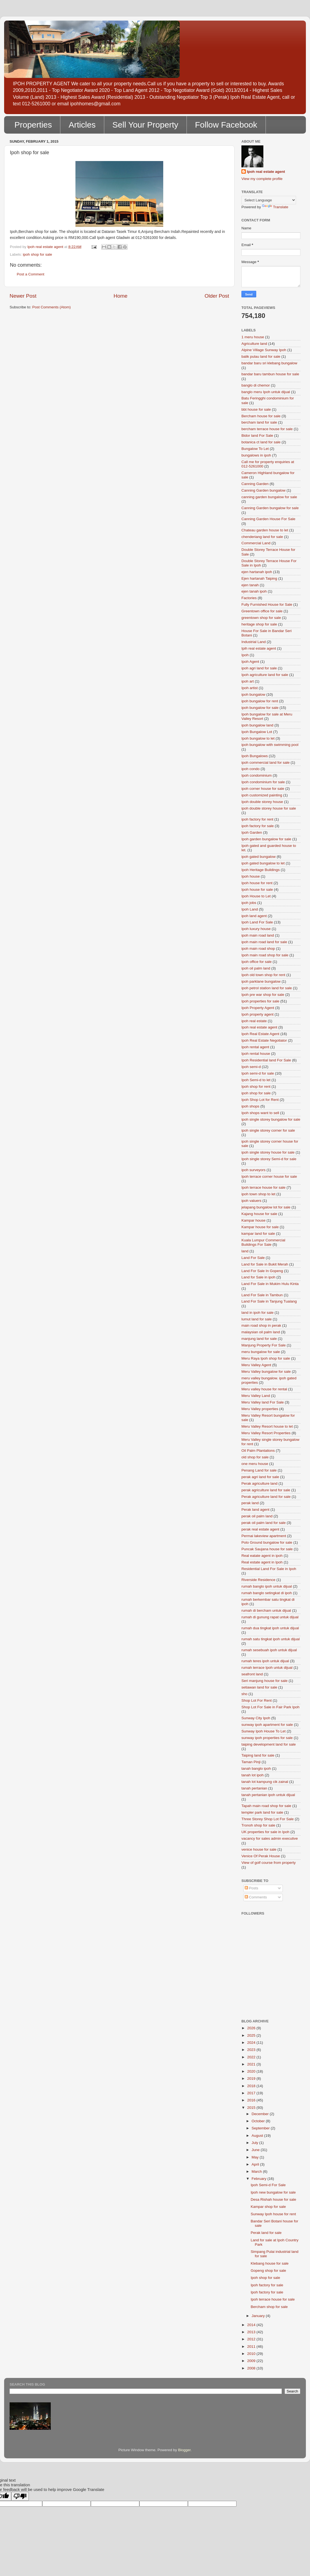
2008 (252, 2368)
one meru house (254, 1464)
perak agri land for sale (260, 1477)
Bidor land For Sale (257, 435)
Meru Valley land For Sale (262, 1402)
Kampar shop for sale (268, 2207)
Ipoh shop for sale (265, 2278)
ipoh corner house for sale (262, 789)
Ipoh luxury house (256, 929)
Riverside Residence (258, 1580)
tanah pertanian (254, 1788)
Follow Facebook (226, 124)
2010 (252, 2354)
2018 (252, 2086)
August (258, 2135)
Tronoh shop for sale (258, 1825)
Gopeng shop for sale (268, 2270)
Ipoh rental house (255, 1054)
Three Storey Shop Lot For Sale (267, 1819)
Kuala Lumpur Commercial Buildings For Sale (263, 1242)
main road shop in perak (261, 1325)
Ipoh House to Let (256, 896)
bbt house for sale (256, 409)
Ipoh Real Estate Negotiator (264, 1040)
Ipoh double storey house (262, 802)
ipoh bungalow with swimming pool (269, 745)
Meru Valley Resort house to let (267, 1426)
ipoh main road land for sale (264, 942)
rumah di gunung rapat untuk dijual (269, 1617)
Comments (256, 1897)
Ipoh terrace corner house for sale (269, 1176)
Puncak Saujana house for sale (267, 1549)
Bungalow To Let (255, 449)
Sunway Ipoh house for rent (273, 2214)
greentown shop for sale (261, 618)
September (261, 2128)
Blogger (184, 2450)
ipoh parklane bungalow (261, 981)
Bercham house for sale (261, 416)
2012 (252, 2339)
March (257, 2171)
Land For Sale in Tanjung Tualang (269, 1301)
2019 (252, 2078)
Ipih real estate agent (258, 648)
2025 (252, 2035)
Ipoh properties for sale (260, 1001)
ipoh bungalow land (257, 725)
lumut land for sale (256, 1319)
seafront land (252, 1674)
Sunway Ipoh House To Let (263, 1731)
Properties (33, 124)
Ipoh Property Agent (257, 1008)
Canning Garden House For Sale (268, 519)
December (261, 2114)
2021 (252, 2064)
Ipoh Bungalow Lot (256, 732)
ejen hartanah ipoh (256, 572)
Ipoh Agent (250, 661)
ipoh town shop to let (258, 1194)
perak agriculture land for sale (265, 1490)
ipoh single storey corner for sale (268, 1130)
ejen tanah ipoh (254, 591)
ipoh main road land (257, 935)
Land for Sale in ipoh (258, 1277)
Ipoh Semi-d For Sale (268, 2185)
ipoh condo (250, 769)
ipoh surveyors (253, 1170)
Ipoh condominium (256, 775)
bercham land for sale (259, 422)
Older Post (217, 296)
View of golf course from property (268, 1863)
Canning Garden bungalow (263, 490)
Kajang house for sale (259, 1214)
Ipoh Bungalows (254, 756)
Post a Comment (30, 274)
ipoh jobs (248, 903)
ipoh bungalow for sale (259, 708)
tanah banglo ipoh (256, 1768)
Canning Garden (255, 484)
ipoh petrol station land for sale (266, 988)
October (259, 2121)
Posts (251, 1888)
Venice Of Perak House (260, 1856)
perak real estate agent (260, 1529)
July (255, 2143)
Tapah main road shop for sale (266, 1806)
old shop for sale (255, 1457)
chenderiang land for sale (262, 537)
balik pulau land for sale (260, 356)
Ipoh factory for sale (267, 2285)
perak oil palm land (256, 1516)
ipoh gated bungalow (258, 857)
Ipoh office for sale (256, 962)
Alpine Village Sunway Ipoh (263, 350)
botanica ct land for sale (261, 442)
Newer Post (23, 296)
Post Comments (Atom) (51, 307)
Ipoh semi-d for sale (257, 1073)
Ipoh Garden (251, 832)
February (259, 2179)
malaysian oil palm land (260, 1332)
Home (120, 296)
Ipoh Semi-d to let (255, 1080)
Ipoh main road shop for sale (264, 955)
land (245, 1251)
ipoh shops (250, 1106)
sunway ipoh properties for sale (267, 1738)
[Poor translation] (20, 2496)
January (259, 2316)
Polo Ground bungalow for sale (266, 1542)
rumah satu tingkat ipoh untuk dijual (270, 1639)
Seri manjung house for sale (264, 1681)
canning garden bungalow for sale (269, 497)
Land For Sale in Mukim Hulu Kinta (270, 1284)
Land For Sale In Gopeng (262, 1271)
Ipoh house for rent (256, 883)
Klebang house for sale (270, 2263)
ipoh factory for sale (257, 826)
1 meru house (252, 337)
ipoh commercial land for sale (265, 762)
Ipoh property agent (257, 1014)
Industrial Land (253, 642)
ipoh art (247, 681)
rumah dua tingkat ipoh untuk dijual (270, 1628)
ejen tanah (250, 585)
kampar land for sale (258, 1233)
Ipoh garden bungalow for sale (266, 839)
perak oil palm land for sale (263, 1523)
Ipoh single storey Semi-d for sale (268, 1159)
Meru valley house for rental (264, 1389)
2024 (252, 2042)
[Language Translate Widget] (268, 200)
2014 (252, 2325)
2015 (252, 2108)
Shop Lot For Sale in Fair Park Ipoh (270, 1707)
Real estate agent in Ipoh (262, 1562)
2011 (252, 2346)
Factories (249, 598)
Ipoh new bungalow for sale (273, 2192)
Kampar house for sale (260, 1227)
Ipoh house (250, 876)
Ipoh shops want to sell (260, 1113)
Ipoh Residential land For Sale (266, 1060)
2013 (252, 2332)
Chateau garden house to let (264, 530)
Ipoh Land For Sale (257, 922)
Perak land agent (255, 1509)
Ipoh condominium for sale (263, 782)
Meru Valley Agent (256, 1365)
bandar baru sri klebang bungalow (269, 363)
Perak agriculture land (259, 1483)
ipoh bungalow (253, 694)
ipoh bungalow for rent (259, 701)
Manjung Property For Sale (263, 1345)
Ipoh (245, 655)
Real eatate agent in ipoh (262, 1556)
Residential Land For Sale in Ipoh (268, 1569)
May (256, 2157)
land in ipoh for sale (257, 1312)
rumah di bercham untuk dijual (266, 1610)
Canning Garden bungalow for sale (270, 508)
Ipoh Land (249, 909)
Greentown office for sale (262, 611)
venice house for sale (259, 1849)
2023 (252, 2050)
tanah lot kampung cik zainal (264, 1782)
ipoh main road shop (258, 948)
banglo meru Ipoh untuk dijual (265, 392)
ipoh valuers (251, 1201)
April (256, 2164)
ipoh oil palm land (255, 968)
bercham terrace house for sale (267, 429)
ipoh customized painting (261, 795)
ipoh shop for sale (37, 254)
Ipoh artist (249, 688)
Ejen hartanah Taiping (259, 578)
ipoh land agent (254, 916)
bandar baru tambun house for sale (270, 374)
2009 (252, 2361)
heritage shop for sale (259, 624)
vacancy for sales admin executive (269, 1838)
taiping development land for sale (268, 1744)
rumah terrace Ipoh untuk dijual (266, 1667)
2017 (252, 2093)
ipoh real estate (254, 1021)
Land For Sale (253, 1258)
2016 (252, 2100)
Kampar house (253, 1220)
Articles (82, 124)
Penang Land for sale (259, 1470)
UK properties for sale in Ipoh (265, 1832)
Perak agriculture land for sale (266, 1497)
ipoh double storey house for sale (268, 808)
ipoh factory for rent (257, 819)
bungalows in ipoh (256, 455)
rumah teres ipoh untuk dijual (265, 1661)
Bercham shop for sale (269, 2307)
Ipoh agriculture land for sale (264, 675)
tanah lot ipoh (252, 1775)
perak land (250, 1503)
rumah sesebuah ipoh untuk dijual (269, 1650)
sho (244, 1694)
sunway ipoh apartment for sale (267, 1725)
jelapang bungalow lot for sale (266, 1207)
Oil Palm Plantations (258, 1450)
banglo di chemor (255, 385)
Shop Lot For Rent (256, 1700)
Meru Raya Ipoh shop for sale (265, 1358)
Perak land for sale (266, 2233)
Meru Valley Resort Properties (266, 1433)
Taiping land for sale (257, 1755)
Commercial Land (255, 543)
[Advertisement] (266, 1988)
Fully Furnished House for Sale (266, 604)
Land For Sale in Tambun (262, 1295)
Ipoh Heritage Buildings (260, 870)
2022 (252, 2057)
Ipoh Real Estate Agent (260, 1034)
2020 (252, 2071)
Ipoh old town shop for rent (263, 975)
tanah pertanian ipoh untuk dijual (268, 1795)
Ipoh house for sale (257, 889)
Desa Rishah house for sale (273, 2199)
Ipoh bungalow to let (258, 738)
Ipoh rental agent (255, 1047)
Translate (275, 207)
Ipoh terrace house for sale (263, 1187)
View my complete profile (262, 179)
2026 (252, 2028)
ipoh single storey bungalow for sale (270, 1119)
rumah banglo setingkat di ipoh (266, 1593)
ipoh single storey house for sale (268, 1152)
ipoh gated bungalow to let (263, 863)
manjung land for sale (259, 1339)
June (256, 2150)
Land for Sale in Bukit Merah (264, 1264)
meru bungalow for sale (260, 1352)
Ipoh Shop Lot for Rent (260, 1100)
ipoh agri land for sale (259, 668)
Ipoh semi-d (251, 1067)
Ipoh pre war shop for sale (262, 995)
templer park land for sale (262, 1812)
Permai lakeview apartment (263, 1536)
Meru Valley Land (255, 1396)
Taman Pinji (251, 1762)
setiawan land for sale (259, 1687)
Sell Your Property (145, 124)
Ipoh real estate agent (266, 172)
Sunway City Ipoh (255, 1718)
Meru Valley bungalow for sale (266, 1371)
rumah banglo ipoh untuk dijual (266, 1586)
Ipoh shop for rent (255, 1086)
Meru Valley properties (259, 1409)
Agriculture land (254, 344)
